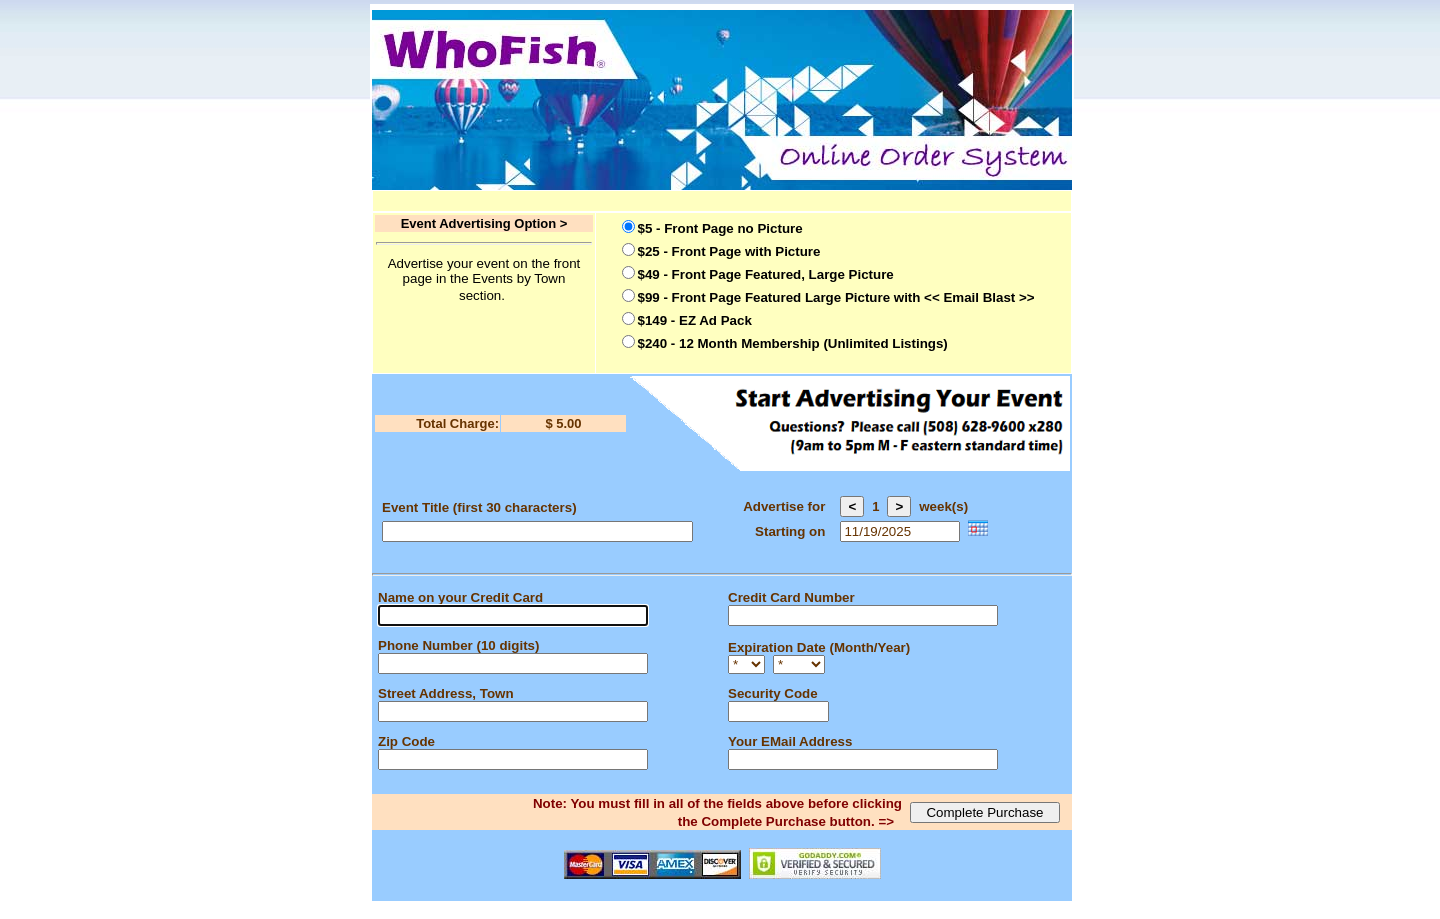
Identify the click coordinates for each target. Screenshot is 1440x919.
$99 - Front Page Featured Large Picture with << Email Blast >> (836, 297)
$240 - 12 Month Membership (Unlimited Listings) (793, 343)
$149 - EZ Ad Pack (695, 320)
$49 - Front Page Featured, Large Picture (766, 274)
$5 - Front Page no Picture (720, 228)
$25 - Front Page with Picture (729, 251)
